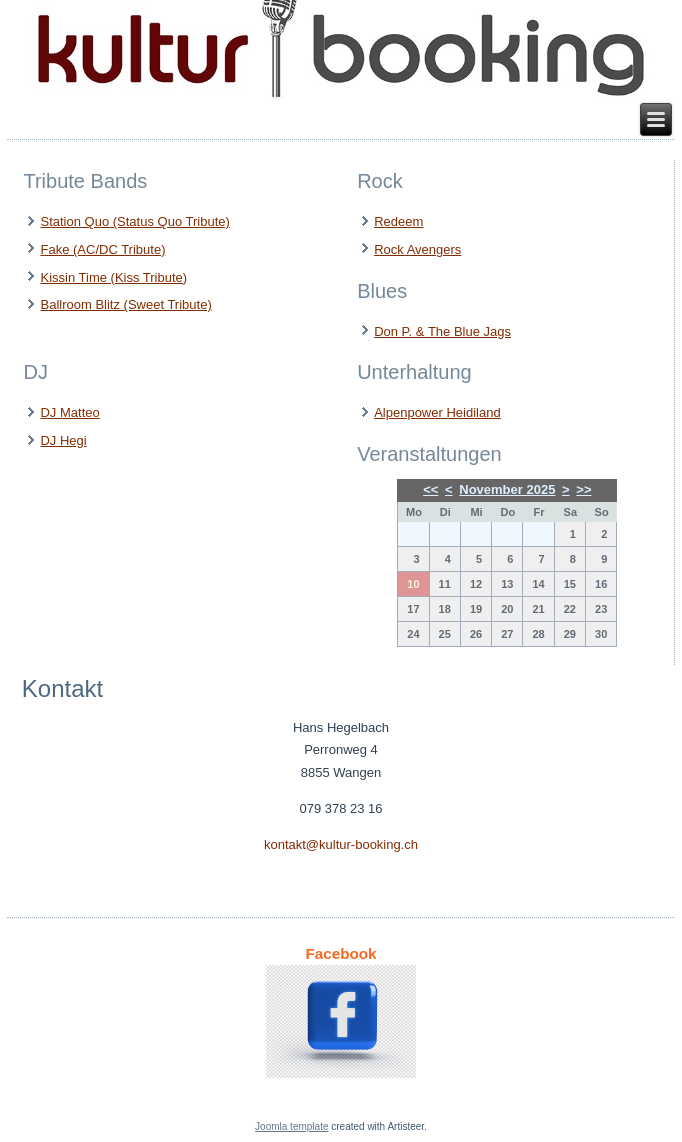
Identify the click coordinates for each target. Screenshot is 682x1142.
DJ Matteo (69, 412)
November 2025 (507, 489)
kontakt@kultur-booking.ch (341, 844)
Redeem (398, 221)
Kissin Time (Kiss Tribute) (113, 277)
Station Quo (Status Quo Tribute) (134, 221)
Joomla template (291, 1126)
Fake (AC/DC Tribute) (102, 249)
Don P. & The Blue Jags (442, 331)
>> (583, 489)
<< (430, 489)
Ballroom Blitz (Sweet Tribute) (125, 304)
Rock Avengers (417, 249)
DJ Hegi (63, 440)
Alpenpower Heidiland (437, 412)
